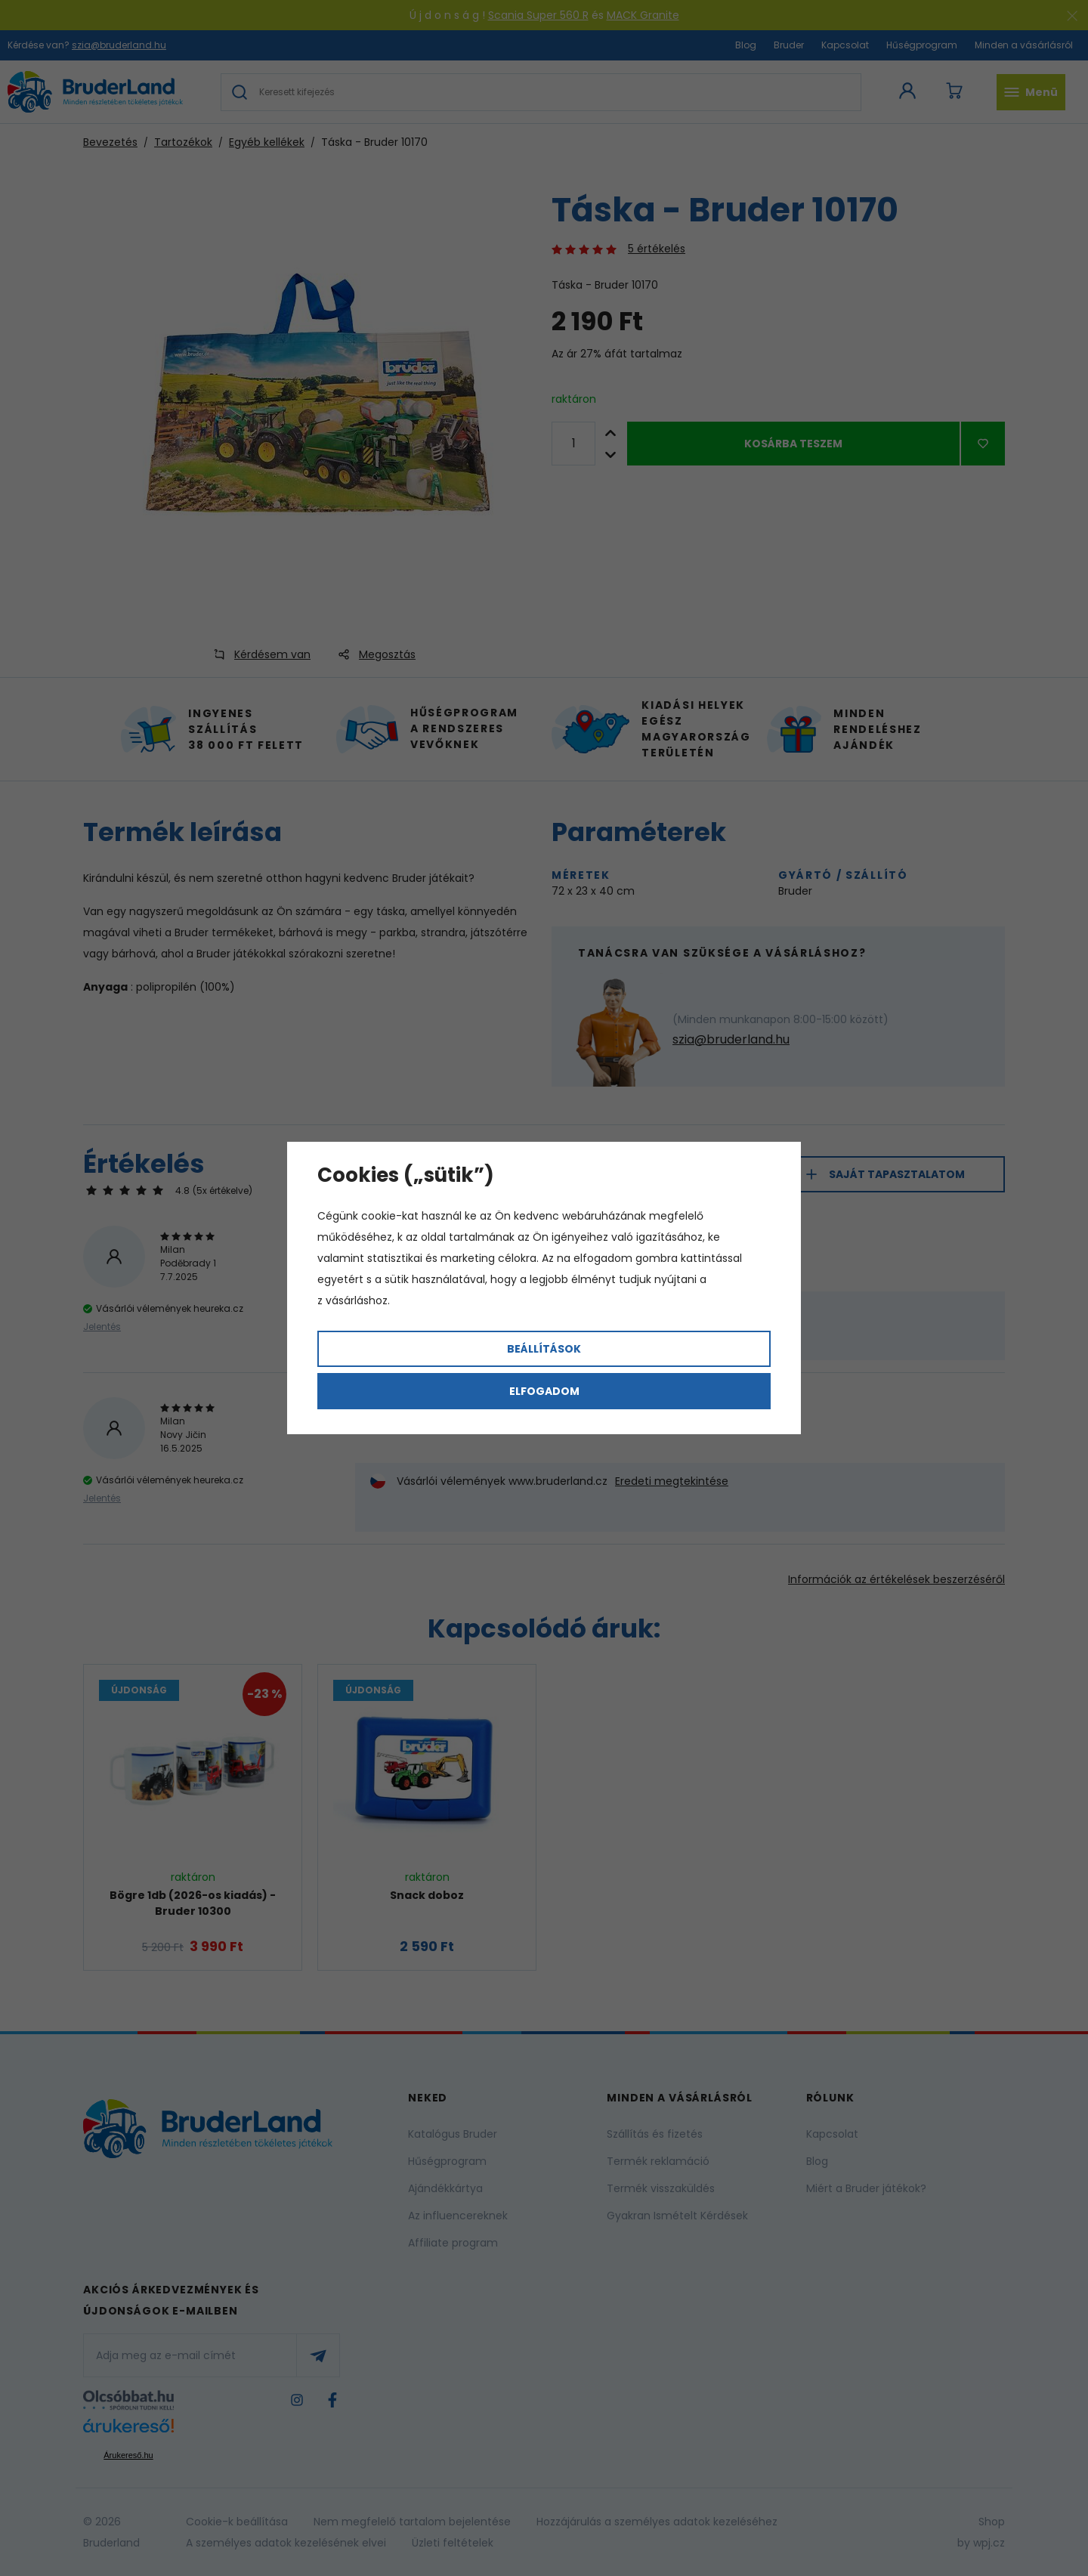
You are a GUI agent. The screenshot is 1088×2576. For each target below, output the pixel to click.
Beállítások (544, 1348)
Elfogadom (544, 1391)
